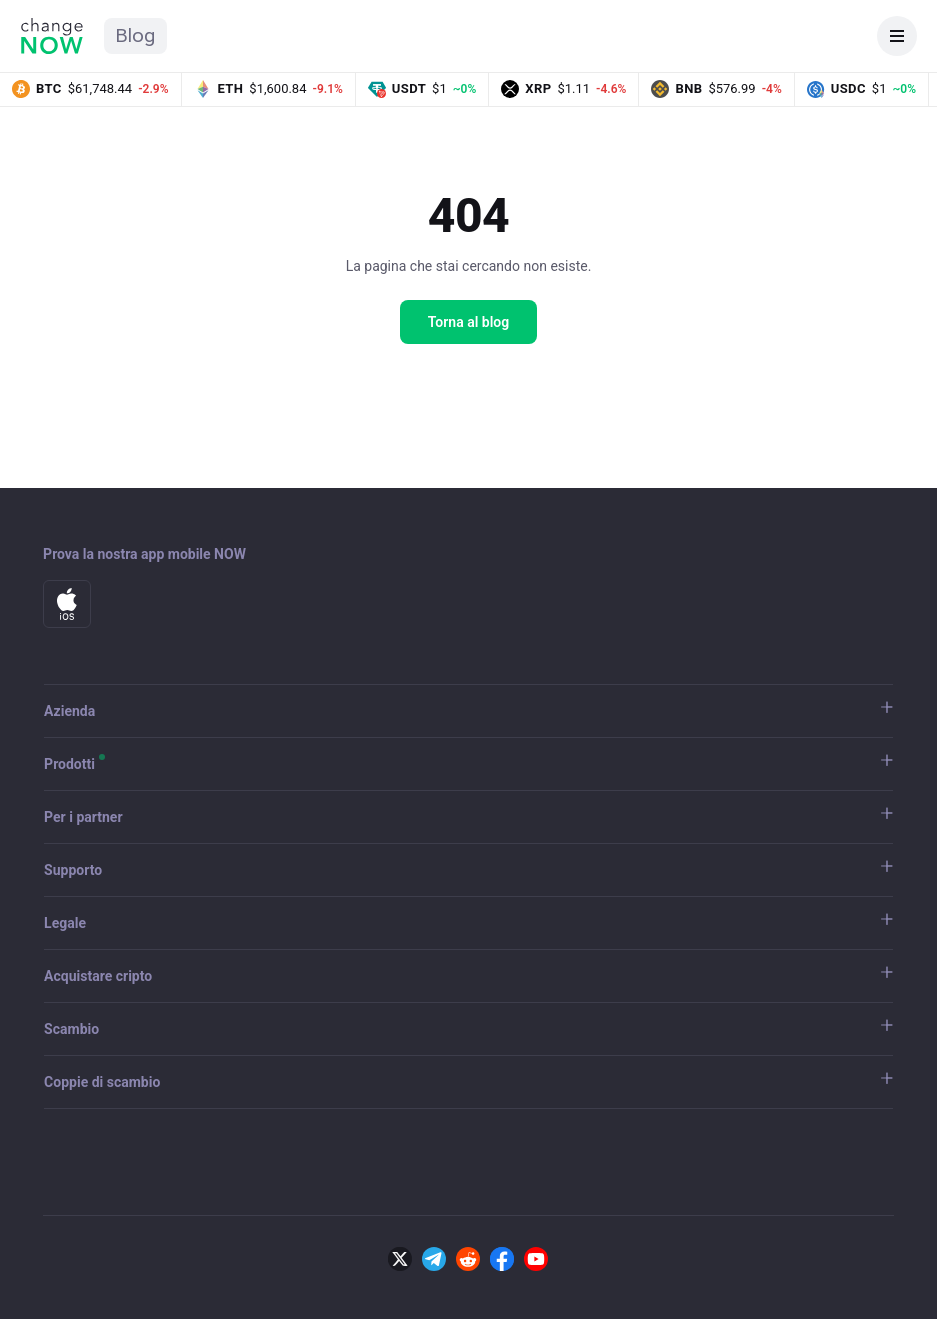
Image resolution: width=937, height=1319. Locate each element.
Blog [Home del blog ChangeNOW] (135, 35)
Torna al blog (468, 322)
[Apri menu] (897, 36)
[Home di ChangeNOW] (52, 36)
